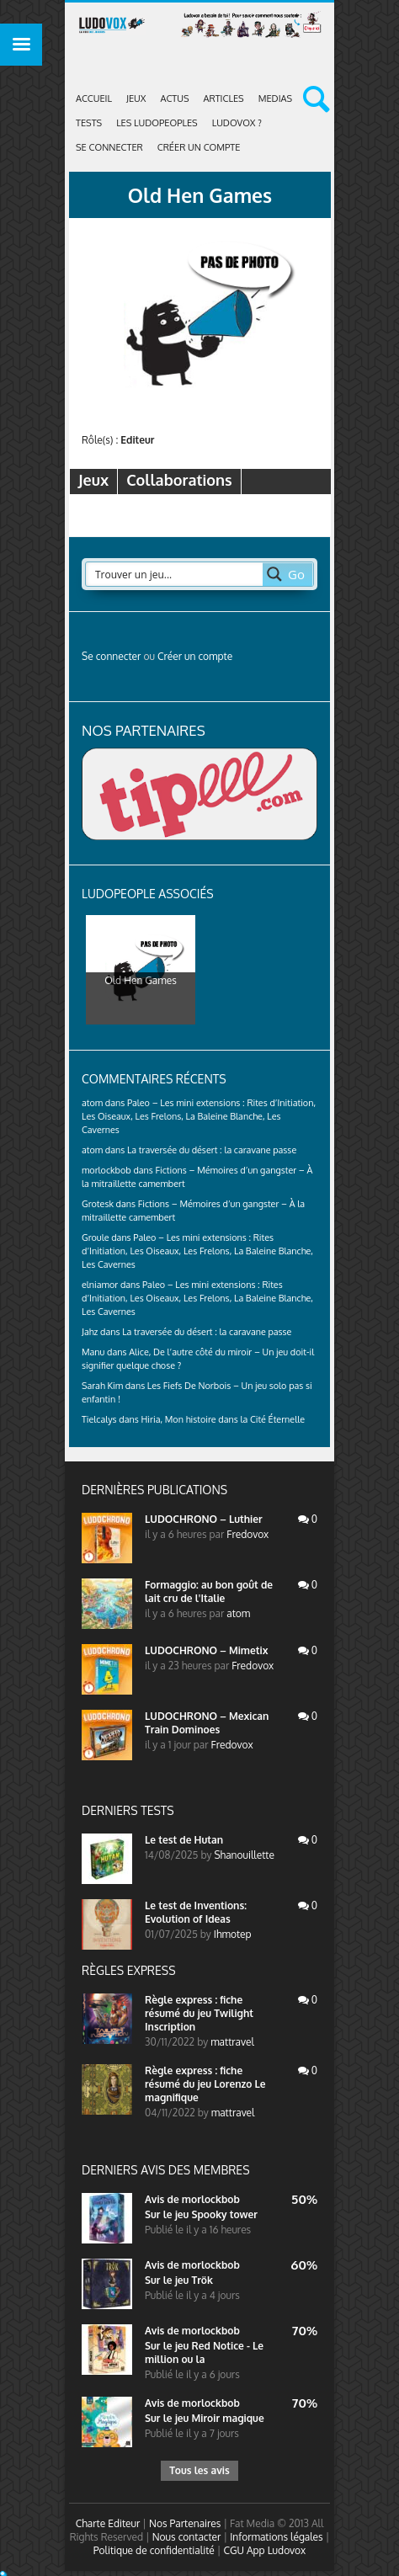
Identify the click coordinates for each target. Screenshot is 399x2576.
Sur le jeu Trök (179, 2280)
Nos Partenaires (185, 2523)
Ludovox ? (237, 123)
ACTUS (174, 98)
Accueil (94, 98)
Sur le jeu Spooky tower (201, 2214)
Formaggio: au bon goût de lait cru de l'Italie (209, 1591)
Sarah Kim (102, 1386)
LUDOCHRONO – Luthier (204, 1519)
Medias (275, 98)
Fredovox (247, 1534)
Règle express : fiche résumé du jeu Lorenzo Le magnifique (205, 2084)
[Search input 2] (175, 574)
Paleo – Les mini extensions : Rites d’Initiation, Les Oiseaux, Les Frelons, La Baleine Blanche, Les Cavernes (199, 1116)
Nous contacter (186, 2537)
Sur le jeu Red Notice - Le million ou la (204, 2352)
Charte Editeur (108, 2523)
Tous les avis (199, 2470)
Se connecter (109, 147)
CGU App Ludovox (264, 2550)
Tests (89, 123)
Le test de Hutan (184, 1840)
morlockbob (211, 2199)
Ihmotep (233, 1934)
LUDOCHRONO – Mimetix (207, 1650)
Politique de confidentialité (154, 2550)
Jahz (90, 1332)
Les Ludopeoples (157, 123)
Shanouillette (244, 1855)
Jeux (136, 98)
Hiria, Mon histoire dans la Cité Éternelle (223, 1419)
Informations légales (276, 2537)
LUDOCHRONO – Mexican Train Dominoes (207, 1723)
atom (238, 1613)
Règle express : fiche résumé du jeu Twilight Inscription (199, 2013)
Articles (224, 98)
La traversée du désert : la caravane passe (211, 1150)
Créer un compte (199, 147)
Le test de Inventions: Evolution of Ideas (196, 1912)
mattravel (232, 2042)
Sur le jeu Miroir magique (204, 2418)
